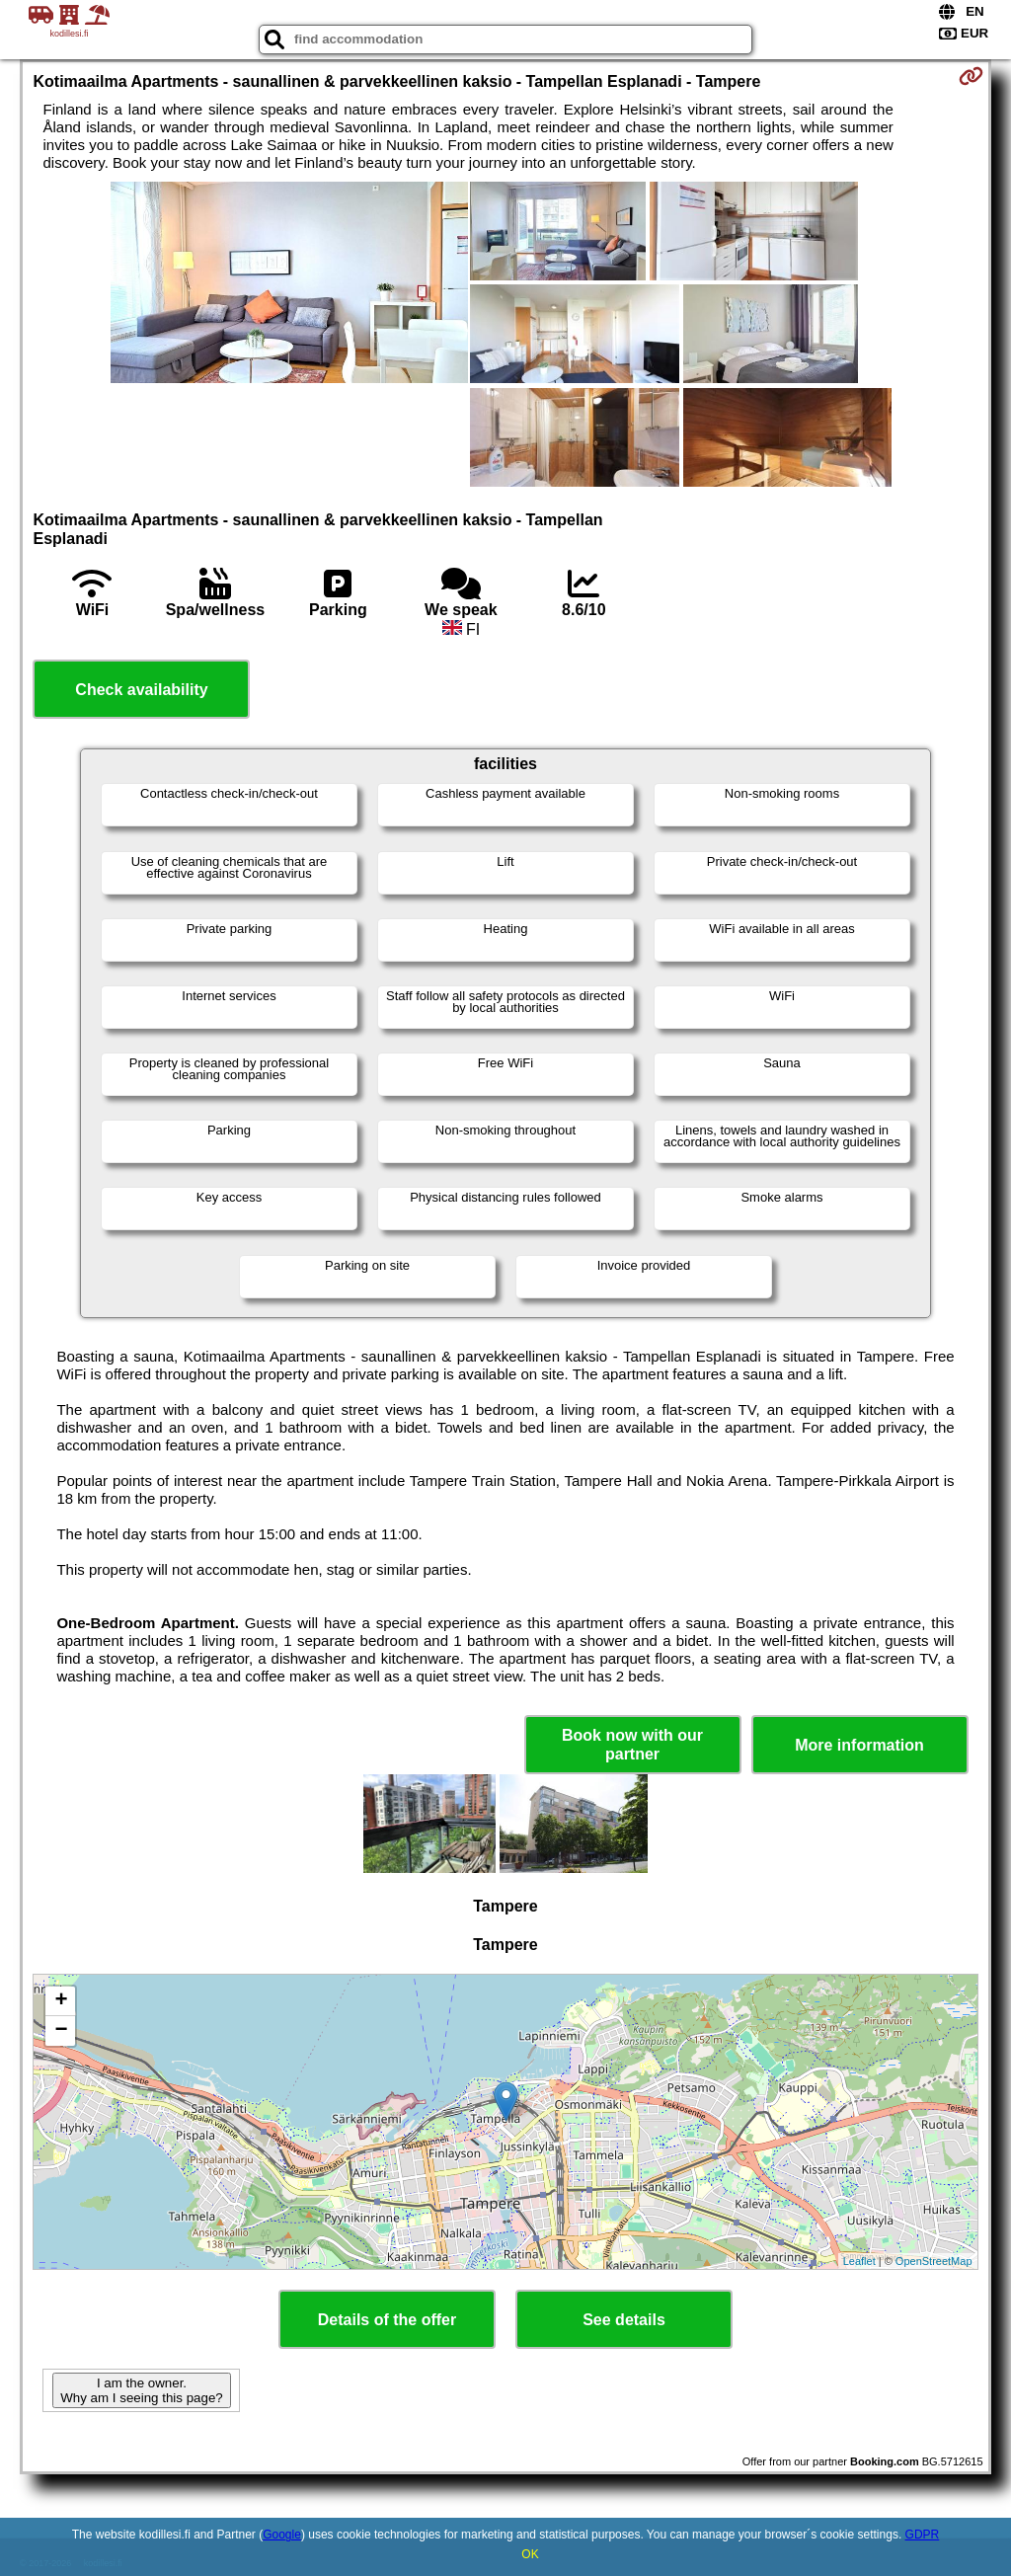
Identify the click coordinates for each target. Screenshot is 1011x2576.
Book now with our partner (632, 1744)
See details (624, 2319)
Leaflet (859, 2261)
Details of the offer (387, 2319)
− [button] (60, 2031)
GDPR (922, 2534)
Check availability (141, 689)
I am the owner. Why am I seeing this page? (141, 2390)
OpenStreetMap (933, 2261)
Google (282, 2534)
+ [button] (60, 2001)
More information (859, 1745)
